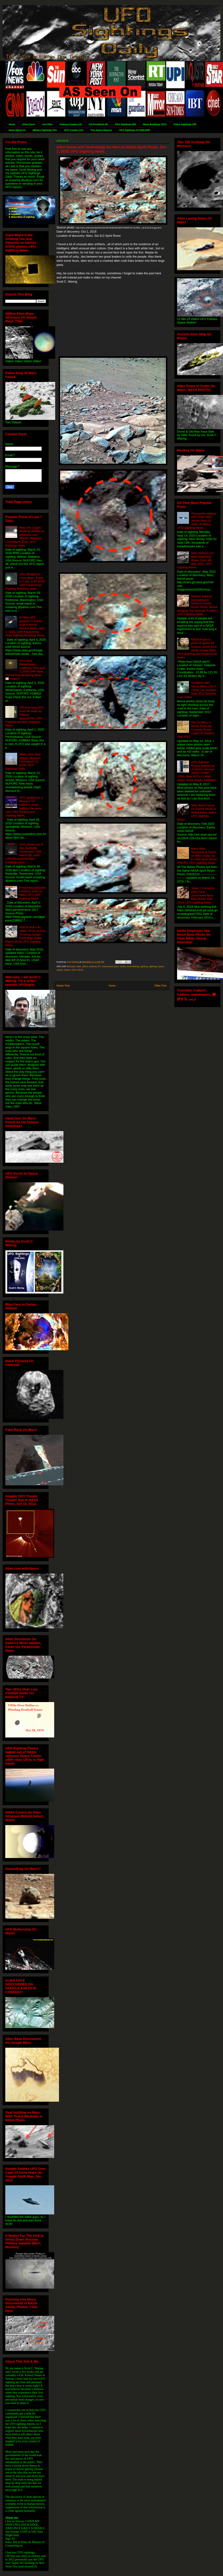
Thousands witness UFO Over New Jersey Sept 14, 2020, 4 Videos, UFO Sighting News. (196, 520)
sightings (153, 966)
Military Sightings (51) (45, 130)
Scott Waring (133, 966)
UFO (74, 970)
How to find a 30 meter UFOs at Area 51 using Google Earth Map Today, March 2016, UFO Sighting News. (25, 936)
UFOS (80, 970)
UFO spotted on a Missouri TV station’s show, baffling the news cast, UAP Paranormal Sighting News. (24, 806)
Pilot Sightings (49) (125, 124)
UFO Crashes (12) (73, 130)
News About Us (17, 130)
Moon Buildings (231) (155, 124)
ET (99, 966)
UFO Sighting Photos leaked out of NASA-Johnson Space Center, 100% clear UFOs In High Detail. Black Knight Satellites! (197, 771)
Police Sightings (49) (184, 124)
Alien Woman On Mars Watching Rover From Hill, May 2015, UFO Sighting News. (195, 560)
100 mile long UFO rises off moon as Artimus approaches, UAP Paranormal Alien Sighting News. (24, 716)
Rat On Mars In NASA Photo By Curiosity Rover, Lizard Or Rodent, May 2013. (195, 729)
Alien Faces (28, 124)
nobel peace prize (110, 966)
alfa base (71, 966)
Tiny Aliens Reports (101, 130)
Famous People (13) (71, 124)
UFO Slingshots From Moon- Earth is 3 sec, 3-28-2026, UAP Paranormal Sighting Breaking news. (25, 581)
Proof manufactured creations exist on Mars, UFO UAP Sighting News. (32, 893)
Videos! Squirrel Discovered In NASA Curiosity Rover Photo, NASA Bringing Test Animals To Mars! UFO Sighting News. (197, 605)
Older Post (160, 985)
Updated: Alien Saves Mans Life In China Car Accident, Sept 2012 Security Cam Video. (197, 690)
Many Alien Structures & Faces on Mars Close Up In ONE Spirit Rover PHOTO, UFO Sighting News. (197, 856)
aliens (85, 966)
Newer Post (63, 985)
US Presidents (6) (98, 124)
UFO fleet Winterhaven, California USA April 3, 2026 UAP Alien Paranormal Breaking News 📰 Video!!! (25, 669)
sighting (144, 966)
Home (12, 124)
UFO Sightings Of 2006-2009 (134, 130)
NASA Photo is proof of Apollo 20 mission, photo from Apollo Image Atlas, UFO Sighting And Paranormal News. (197, 648)
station (67, 970)
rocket (123, 966)
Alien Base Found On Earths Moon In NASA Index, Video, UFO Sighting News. (197, 812)
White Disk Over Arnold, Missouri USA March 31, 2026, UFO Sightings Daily (23, 761)
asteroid (93, 966)
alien (78, 966)
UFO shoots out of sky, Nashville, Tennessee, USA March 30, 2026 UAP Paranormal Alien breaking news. (24, 853)
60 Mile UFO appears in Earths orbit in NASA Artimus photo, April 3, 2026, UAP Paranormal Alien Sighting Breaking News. (25, 626)
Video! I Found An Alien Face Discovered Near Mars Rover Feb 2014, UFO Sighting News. (196, 895)
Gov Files (47, 124)
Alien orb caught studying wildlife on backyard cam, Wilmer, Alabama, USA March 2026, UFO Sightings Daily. (24, 536)
